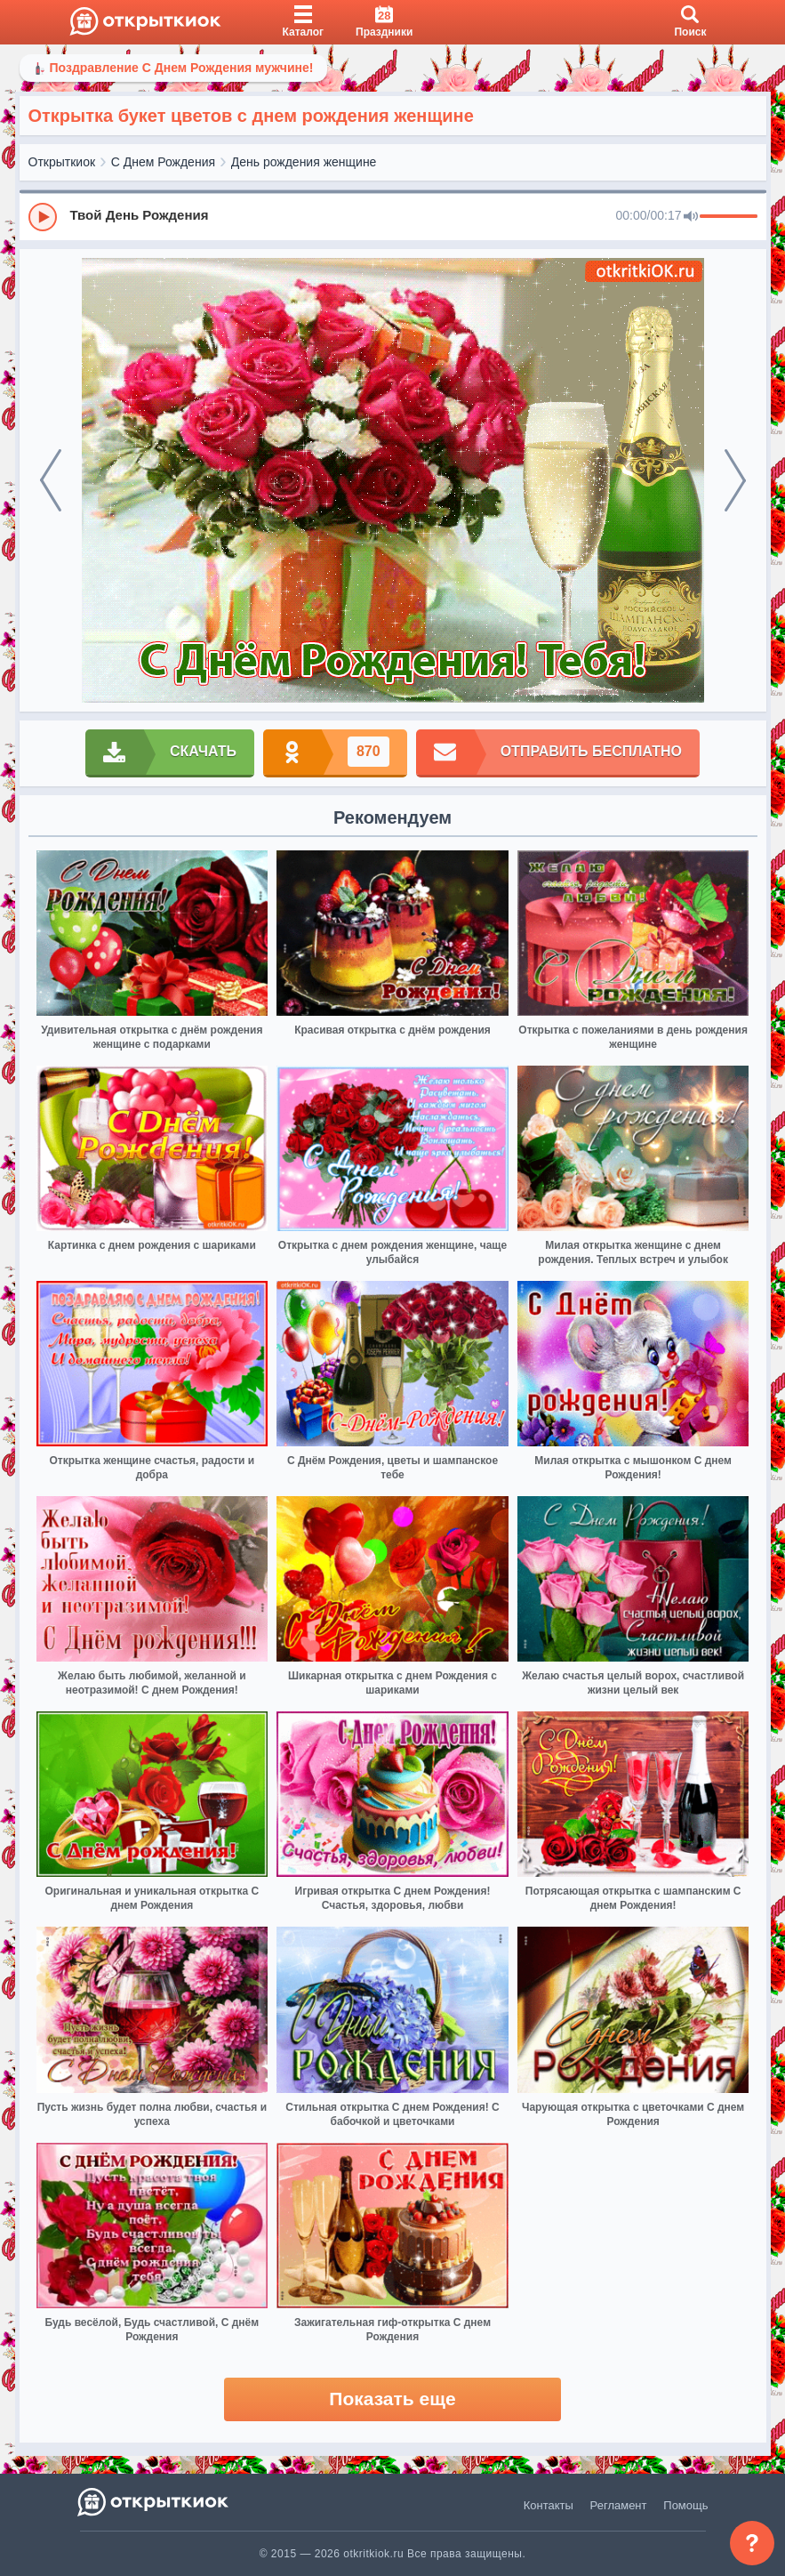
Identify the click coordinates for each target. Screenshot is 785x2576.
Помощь (685, 2505)
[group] (393, 216)
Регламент (618, 2505)
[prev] (50, 480)
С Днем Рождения (163, 162)
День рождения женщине (304, 162)
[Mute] (691, 217)
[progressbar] (728, 217)
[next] (735, 480)
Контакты (548, 2505)
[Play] (42, 217)
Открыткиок (62, 162)
